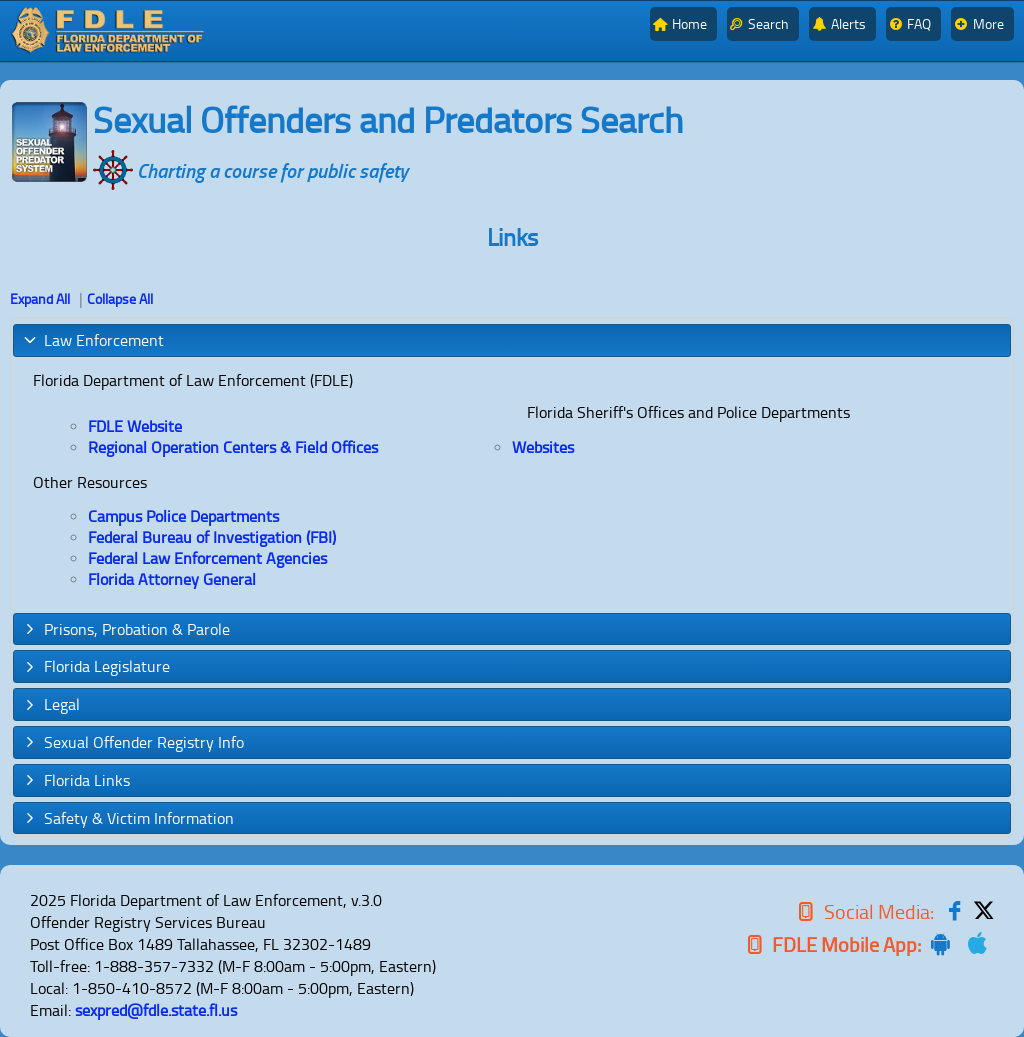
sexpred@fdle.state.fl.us (156, 1010)
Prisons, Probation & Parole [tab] (126, 629)
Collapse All (120, 298)
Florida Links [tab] (76, 780)
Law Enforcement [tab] (93, 340)
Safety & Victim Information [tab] (128, 818)
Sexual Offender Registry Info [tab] (133, 742)
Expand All (40, 298)
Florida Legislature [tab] (96, 666)
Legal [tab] (51, 704)
